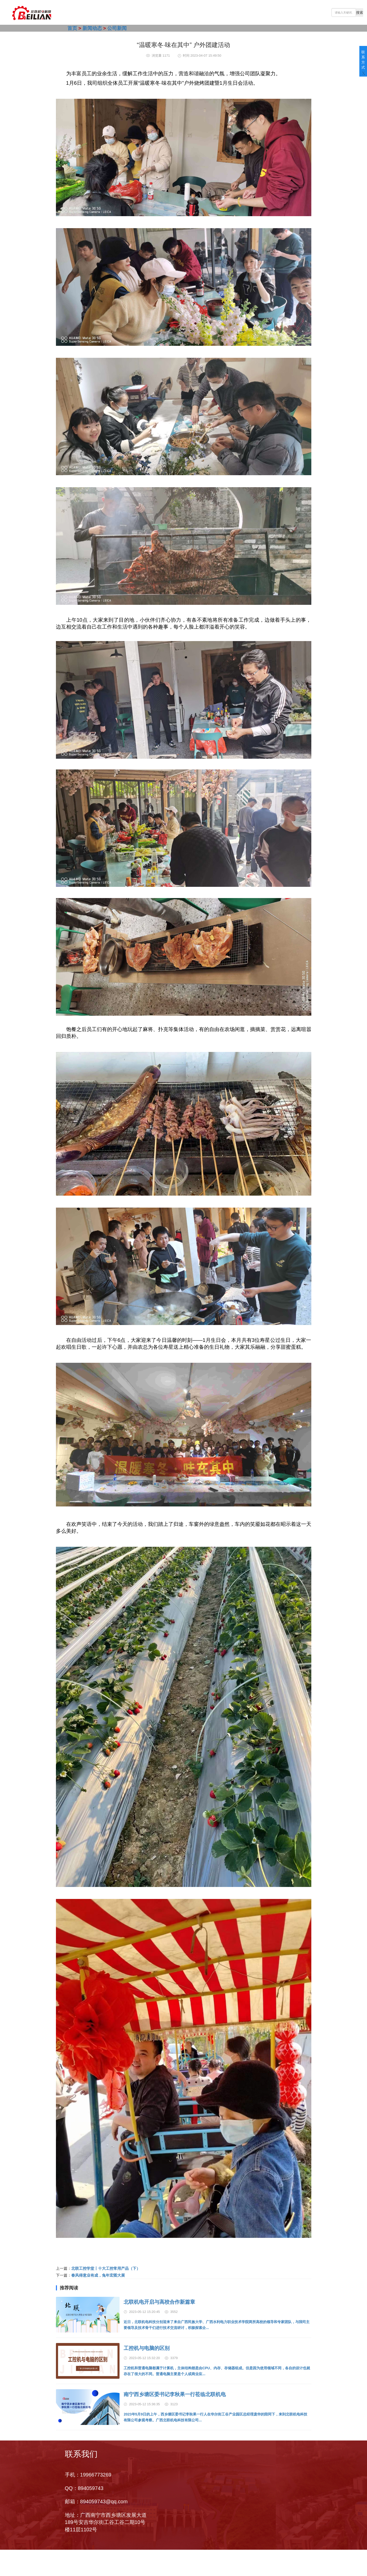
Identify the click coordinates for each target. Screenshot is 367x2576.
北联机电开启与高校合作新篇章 (159, 2302)
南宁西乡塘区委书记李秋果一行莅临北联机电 (175, 2394)
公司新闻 (117, 28)
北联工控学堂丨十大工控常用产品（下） (105, 2268)
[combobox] (344, 12)
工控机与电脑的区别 (147, 2348)
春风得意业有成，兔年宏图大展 (98, 2275)
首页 (72, 28)
